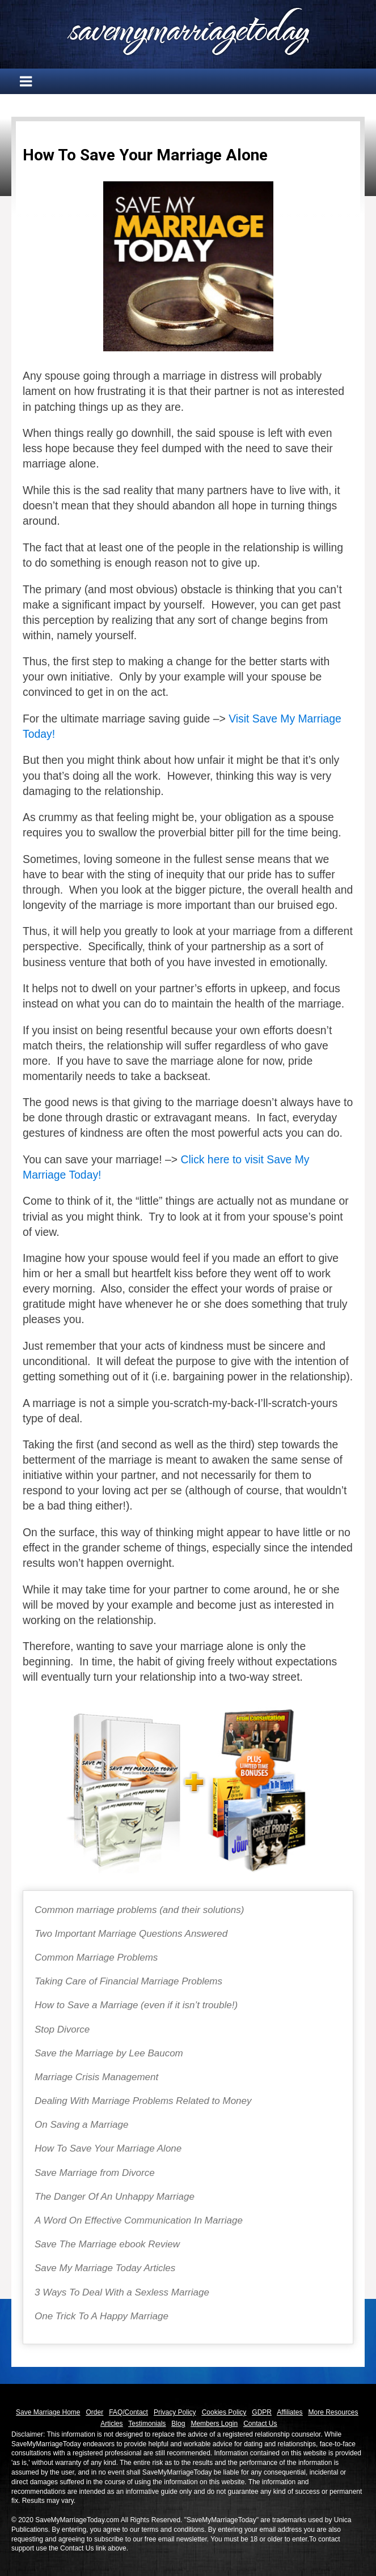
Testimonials (147, 2424)
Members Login (214, 2424)
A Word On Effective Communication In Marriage (139, 2220)
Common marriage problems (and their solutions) (139, 1910)
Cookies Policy (224, 2412)
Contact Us (260, 2424)
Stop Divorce (62, 2029)
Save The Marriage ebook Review (107, 2244)
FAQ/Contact (128, 2412)
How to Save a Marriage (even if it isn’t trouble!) (136, 2005)
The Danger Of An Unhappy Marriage (115, 2196)
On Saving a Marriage (81, 2124)
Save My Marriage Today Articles (105, 2268)
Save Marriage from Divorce (95, 2172)
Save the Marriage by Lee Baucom (109, 2053)
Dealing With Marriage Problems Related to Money (143, 2100)
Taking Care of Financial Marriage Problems (128, 1981)
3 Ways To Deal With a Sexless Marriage (122, 2292)
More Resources (333, 2412)
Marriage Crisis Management (96, 2077)
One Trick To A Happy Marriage (101, 2316)
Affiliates (289, 2412)
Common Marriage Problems (96, 1957)
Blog (178, 2424)
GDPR (262, 2412)
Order (95, 2412)
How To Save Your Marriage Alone (108, 2148)
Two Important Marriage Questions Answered (131, 1933)
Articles (111, 2424)
